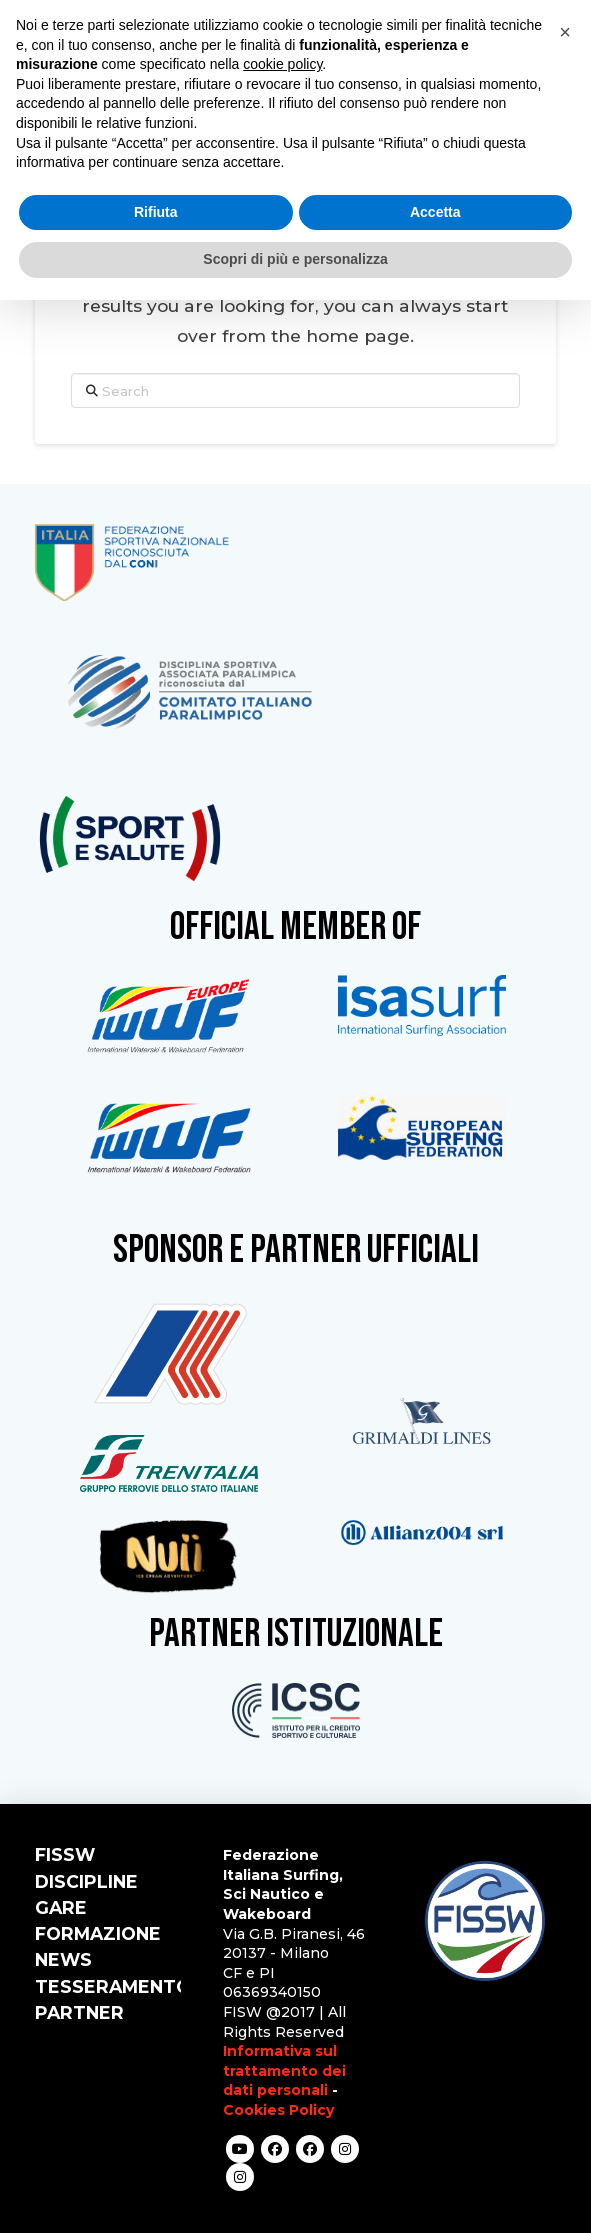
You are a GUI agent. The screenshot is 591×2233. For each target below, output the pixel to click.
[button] (565, 32)
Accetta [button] (435, 212)
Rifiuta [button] (156, 212)
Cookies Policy (278, 2110)
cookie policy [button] (282, 64)
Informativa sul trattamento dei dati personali (284, 2070)
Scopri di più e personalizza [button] (295, 259)
